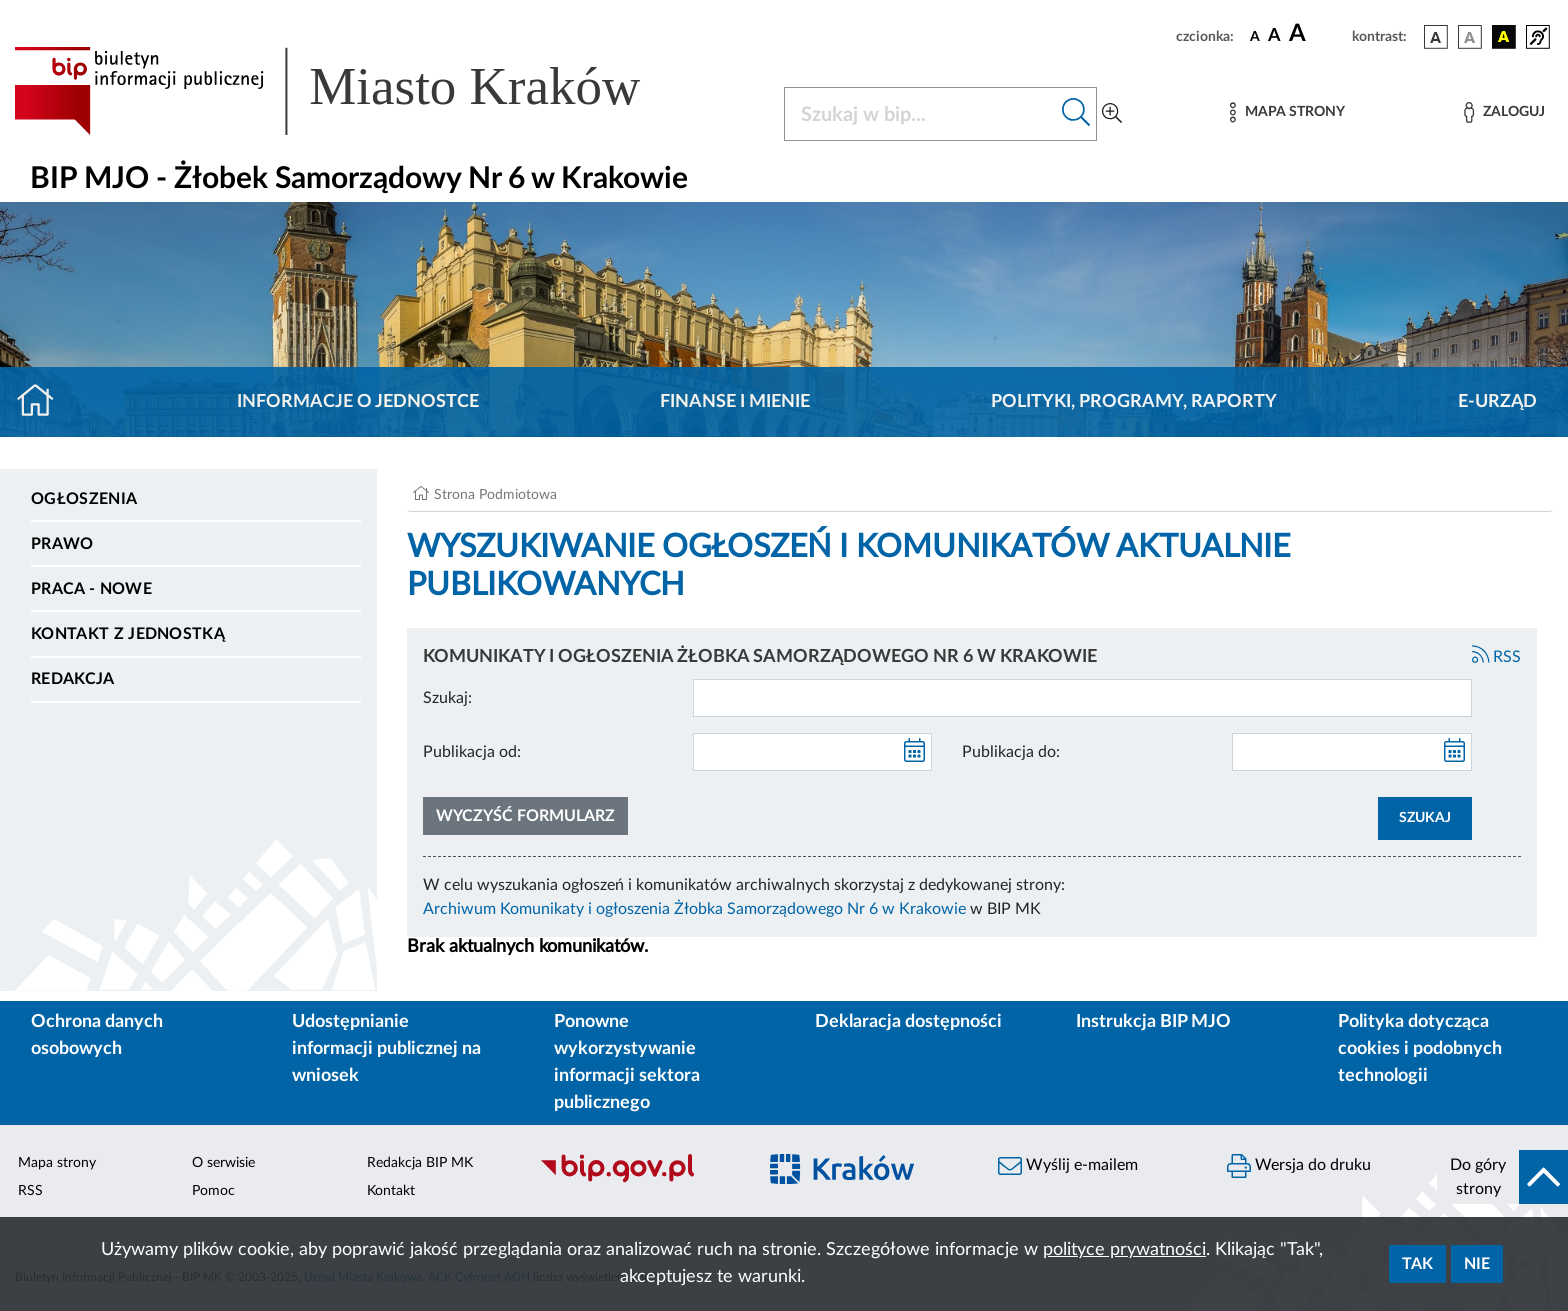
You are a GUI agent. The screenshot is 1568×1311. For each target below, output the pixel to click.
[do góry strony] (1502, 1177)
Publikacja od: (472, 752)
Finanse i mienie (735, 402)
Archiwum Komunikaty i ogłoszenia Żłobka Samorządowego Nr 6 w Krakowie (694, 909)
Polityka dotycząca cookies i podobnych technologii (1420, 1049)
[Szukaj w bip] (1076, 114)
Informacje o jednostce (358, 402)
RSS (1497, 657)
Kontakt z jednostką (128, 634)
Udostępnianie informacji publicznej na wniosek (386, 1049)
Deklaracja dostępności (908, 1022)
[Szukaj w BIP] (920, 114)
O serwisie (223, 1163)
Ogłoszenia (84, 499)
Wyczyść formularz (525, 816)
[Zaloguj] (1504, 112)
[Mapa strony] (1287, 112)
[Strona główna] (43, 402)
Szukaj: (447, 698)
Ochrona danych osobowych (97, 1035)
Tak (1417, 1264)
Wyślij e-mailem (1068, 1166)
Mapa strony (57, 1163)
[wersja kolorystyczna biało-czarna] (1470, 37)
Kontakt (391, 1191)
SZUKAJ (1425, 818)
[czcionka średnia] (1274, 36)
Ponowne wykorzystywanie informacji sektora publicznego (627, 1062)
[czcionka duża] (1317, 34)
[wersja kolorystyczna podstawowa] (1436, 37)
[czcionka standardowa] (1255, 36)
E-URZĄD (1497, 402)
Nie (1477, 1264)
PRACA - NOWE (91, 589)
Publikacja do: (1011, 752)
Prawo (62, 544)
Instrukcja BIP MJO (1153, 1022)
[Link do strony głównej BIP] (356, 91)
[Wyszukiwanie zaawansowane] (1112, 114)
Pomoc (213, 1191)
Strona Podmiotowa (495, 495)
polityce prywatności (1124, 1250)
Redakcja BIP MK (420, 1163)
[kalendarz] (915, 752)
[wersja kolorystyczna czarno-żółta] (1504, 37)
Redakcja (73, 679)
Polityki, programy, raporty (1134, 402)
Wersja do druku (1299, 1166)
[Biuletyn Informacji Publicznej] (637, 1180)
